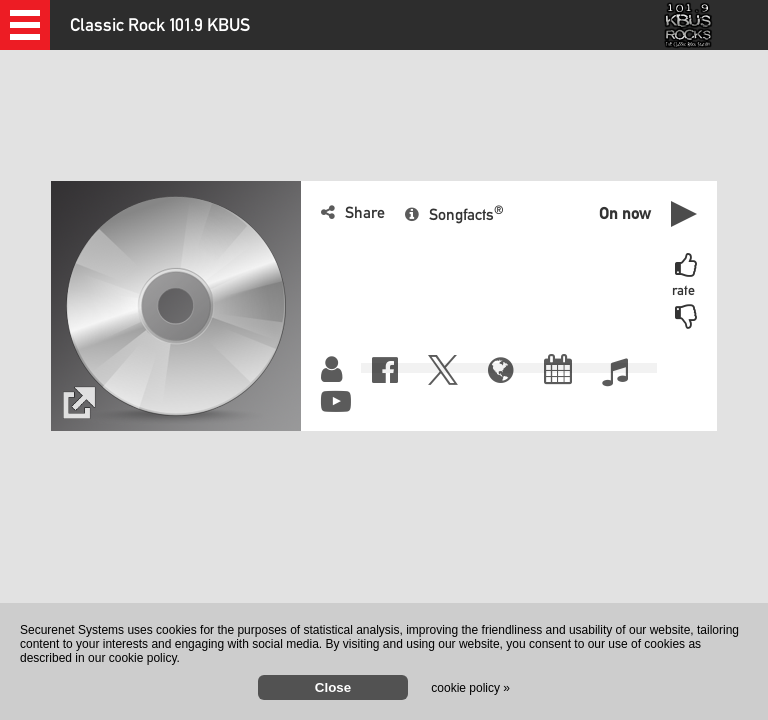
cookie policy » (470, 688)
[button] (25, 25)
